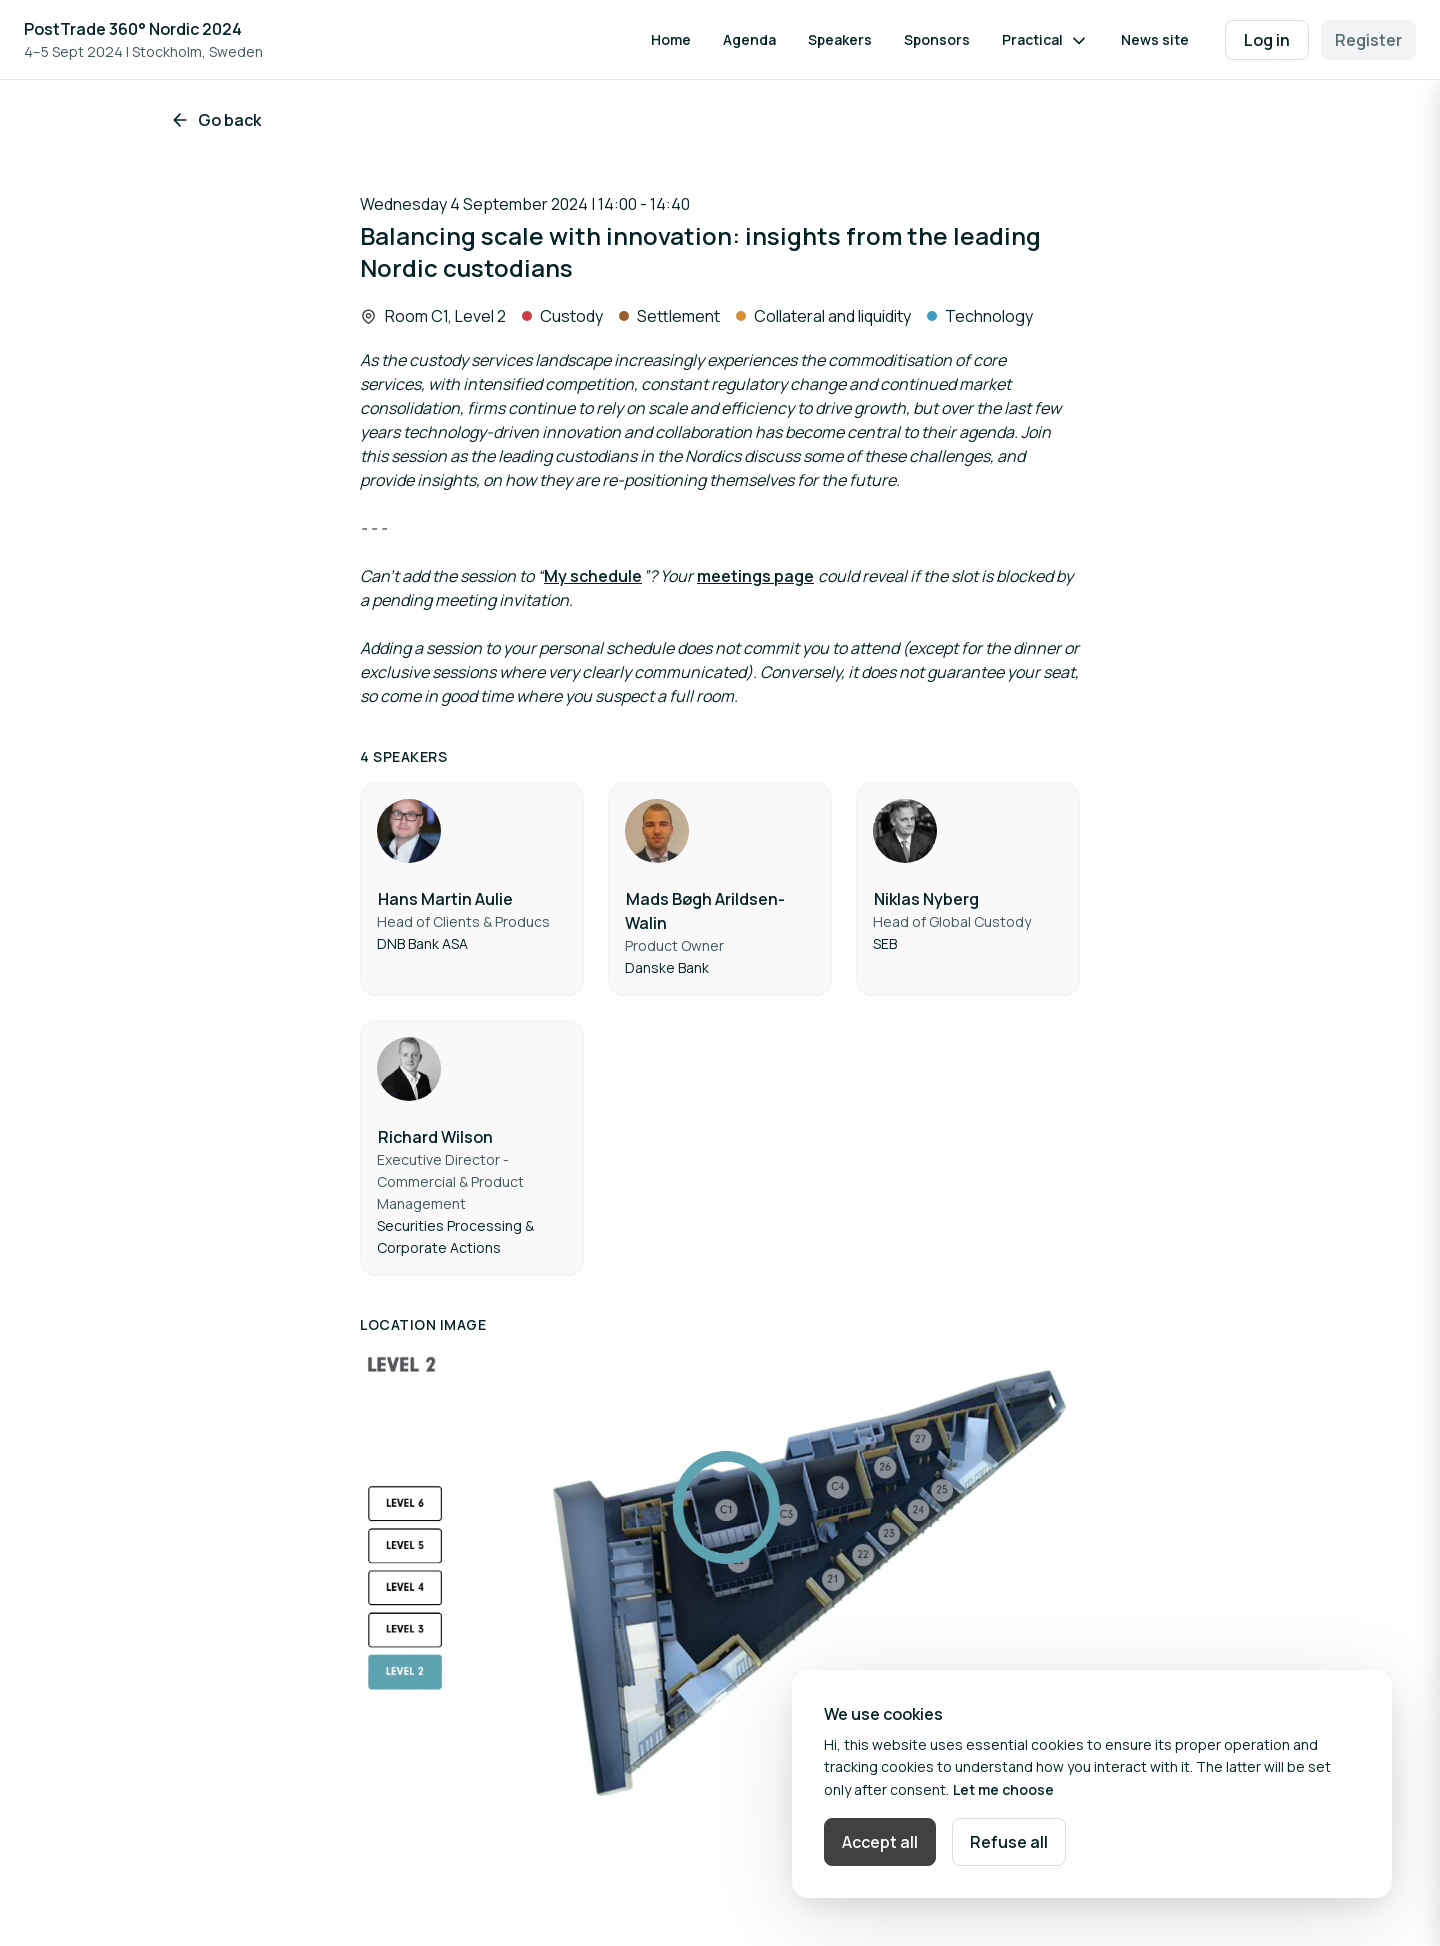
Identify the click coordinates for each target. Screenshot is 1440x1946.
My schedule (593, 576)
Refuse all (1009, 1842)
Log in (1267, 40)
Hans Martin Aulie (445, 899)
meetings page (755, 576)
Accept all (880, 1842)
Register (1368, 40)
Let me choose (1003, 1789)
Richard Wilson (435, 1137)
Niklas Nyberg (926, 899)
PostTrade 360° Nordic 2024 (133, 29)
